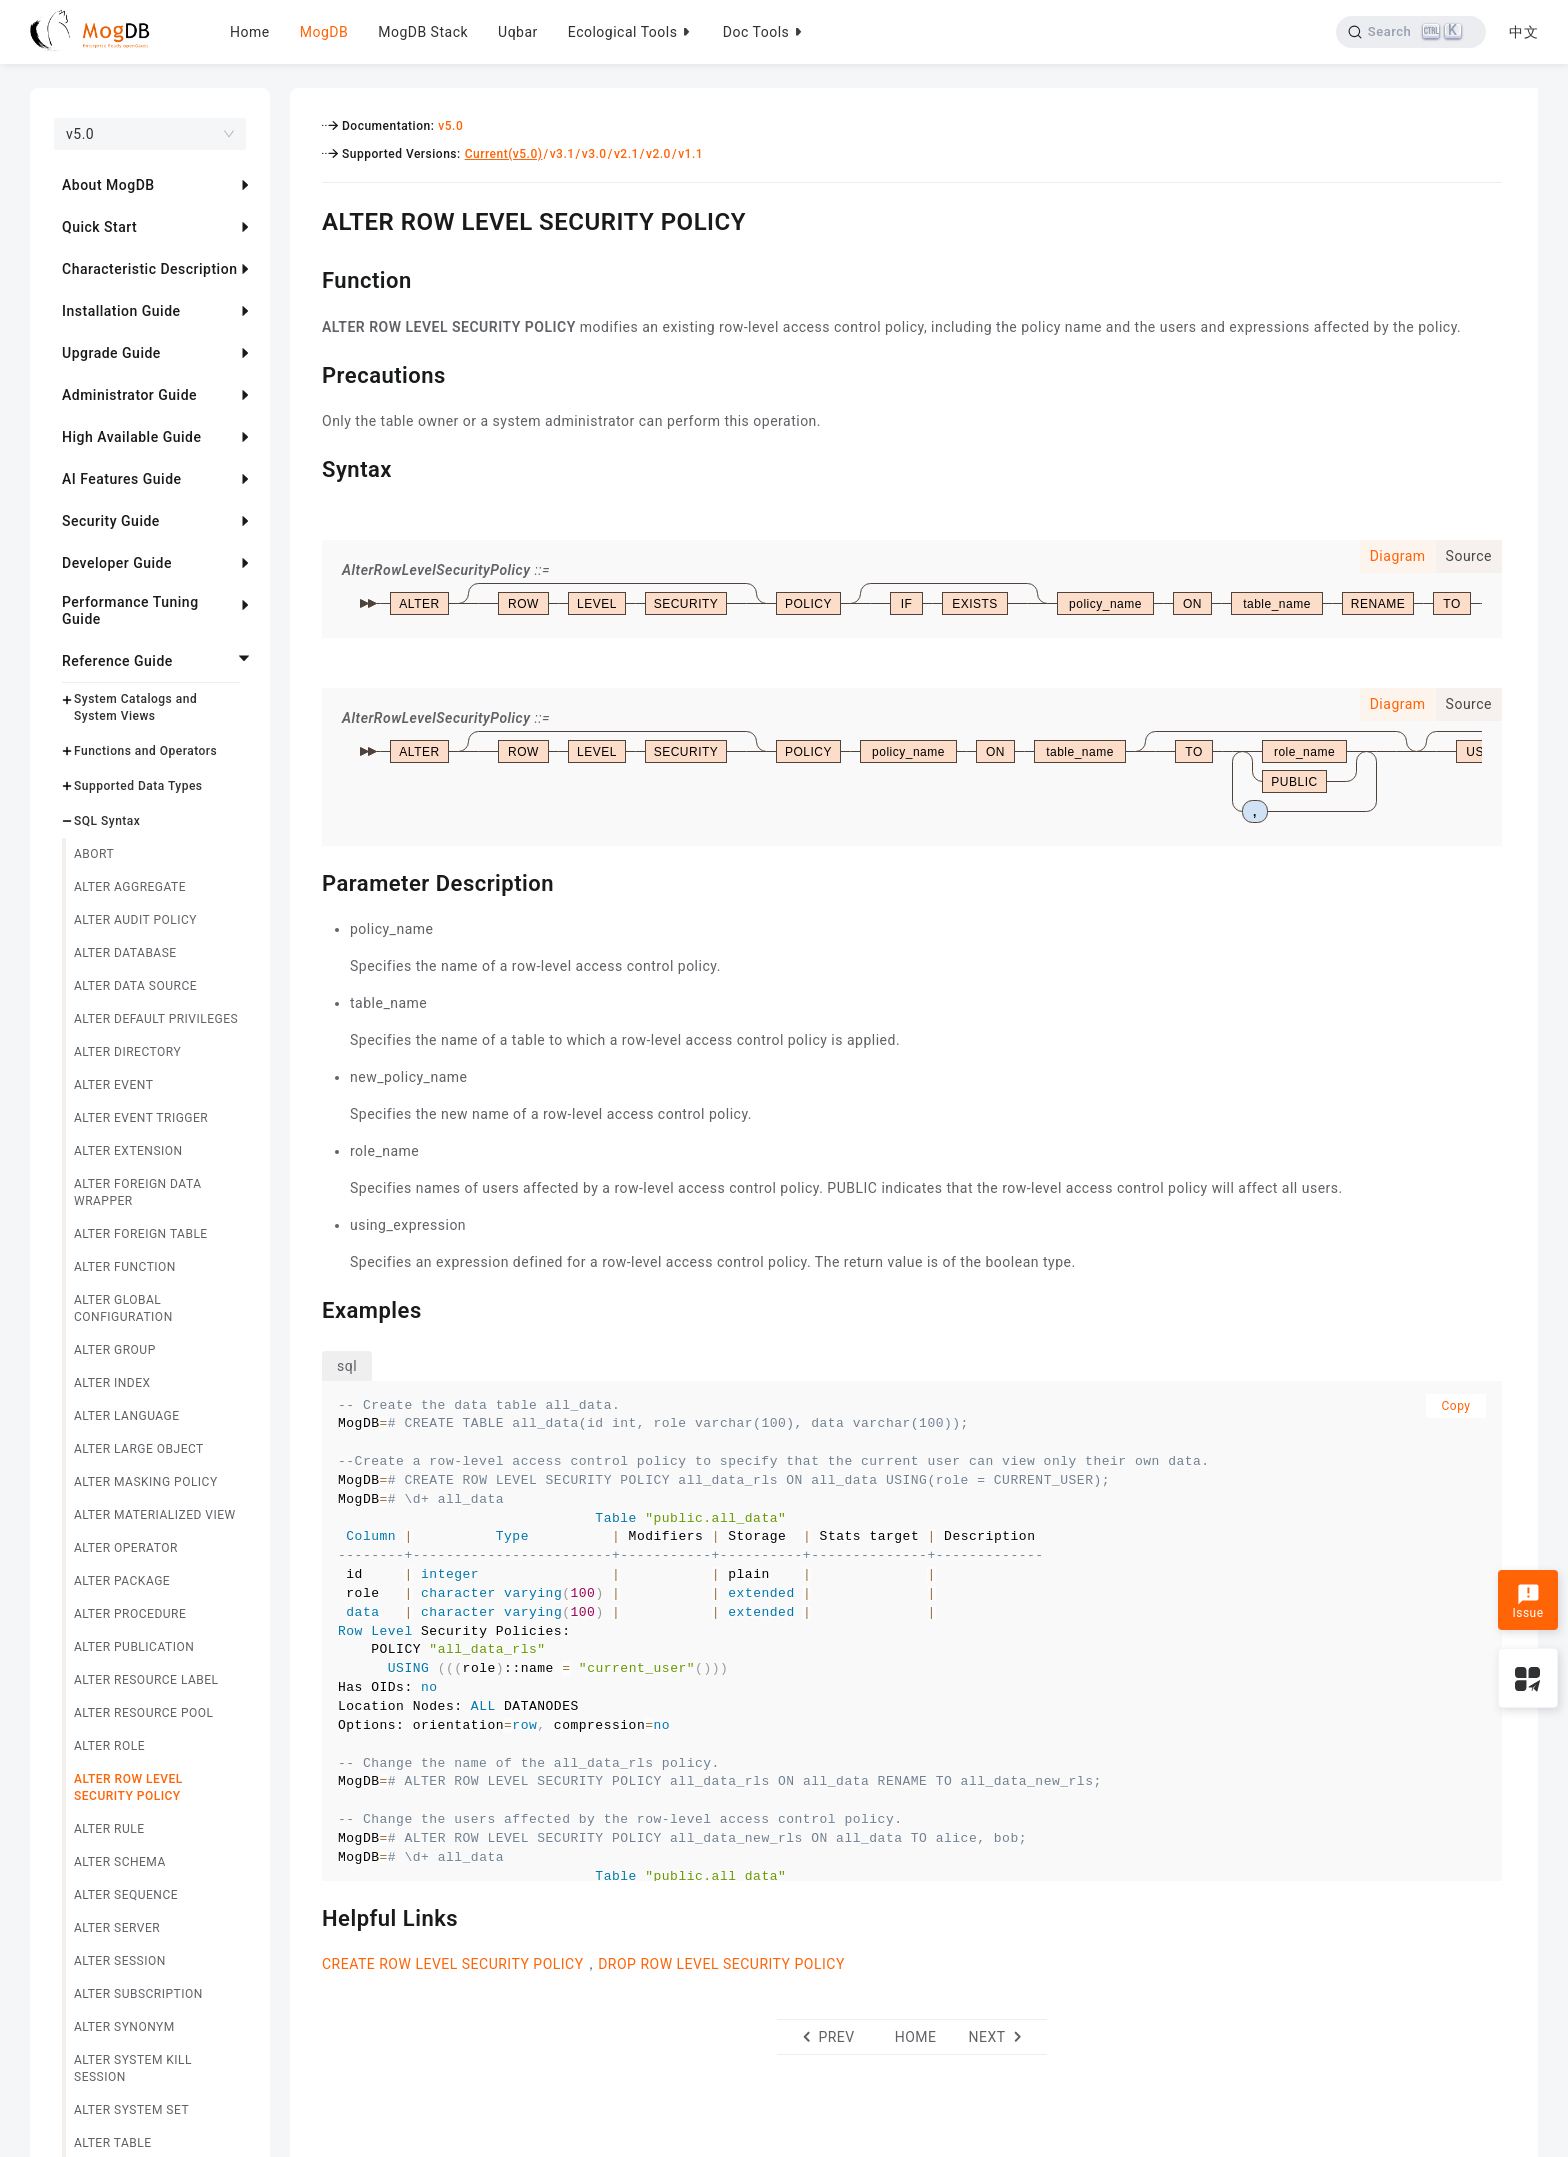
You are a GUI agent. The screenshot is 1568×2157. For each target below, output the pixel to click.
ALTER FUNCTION (125, 1267)
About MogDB (108, 185)
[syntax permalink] (307, 467)
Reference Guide (117, 661)
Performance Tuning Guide (130, 610)
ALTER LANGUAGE (127, 1416)
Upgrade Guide (111, 353)
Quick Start (99, 227)
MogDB (324, 32)
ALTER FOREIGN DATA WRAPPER (137, 1192)
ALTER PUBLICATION (134, 1647)
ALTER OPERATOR (126, 1548)
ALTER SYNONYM (124, 2027)
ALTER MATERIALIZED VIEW (155, 1515)
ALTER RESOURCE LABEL (146, 1680)
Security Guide (111, 521)
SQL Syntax (107, 821)
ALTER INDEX (112, 1383)
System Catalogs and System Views (135, 707)
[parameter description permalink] (307, 881)
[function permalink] (307, 278)
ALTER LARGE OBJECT (139, 1449)
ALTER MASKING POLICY (146, 1482)
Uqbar (518, 32)
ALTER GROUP (115, 1350)
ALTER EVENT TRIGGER (141, 1118)
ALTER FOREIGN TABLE (141, 1234)
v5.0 (450, 126)
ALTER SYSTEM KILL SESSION (133, 2068)
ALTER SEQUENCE (126, 1895)
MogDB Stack (423, 32)
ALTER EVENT (113, 1085)
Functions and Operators (145, 751)
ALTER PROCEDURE (130, 1614)
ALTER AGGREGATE (130, 887)
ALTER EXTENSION (128, 1151)
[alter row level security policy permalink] (307, 219)
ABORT (94, 854)
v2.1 (626, 154)
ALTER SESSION (120, 1961)
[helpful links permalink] (307, 1916)
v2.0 (658, 154)
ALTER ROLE (109, 1746)
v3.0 (594, 154)
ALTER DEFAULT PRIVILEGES (156, 1019)
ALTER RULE (109, 1829)
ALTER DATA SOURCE (135, 986)
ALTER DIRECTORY (127, 1052)
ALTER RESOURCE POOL (143, 1713)
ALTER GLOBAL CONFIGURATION (123, 1308)
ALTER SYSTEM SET (131, 2110)
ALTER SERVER (117, 1928)
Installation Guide (121, 311)
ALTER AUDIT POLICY (135, 920)
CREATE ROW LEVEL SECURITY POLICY (453, 1964)
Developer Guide (117, 563)
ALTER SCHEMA (120, 1862)
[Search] (1410, 32)
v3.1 (562, 154)
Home (250, 32)
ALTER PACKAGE (122, 1581)
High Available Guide (131, 437)
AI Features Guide (122, 479)
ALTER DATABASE (125, 953)
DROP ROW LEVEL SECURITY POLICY (721, 1964)
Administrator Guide (129, 395)
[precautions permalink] (307, 373)
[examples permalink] (307, 1308)
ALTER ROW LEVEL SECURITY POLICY (128, 1787)
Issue (1527, 1602)
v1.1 (690, 154)
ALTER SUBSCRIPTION (138, 1994)
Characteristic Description (149, 269)
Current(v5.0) (504, 154)
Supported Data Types (138, 786)
